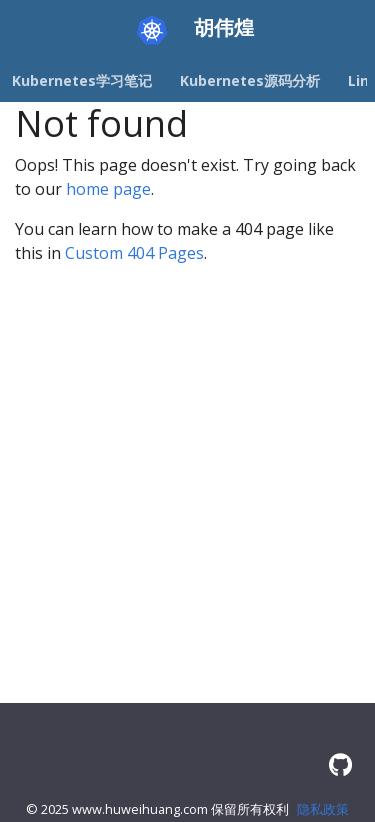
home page (108, 189)
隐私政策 (323, 809)
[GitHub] (340, 764)
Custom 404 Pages (134, 253)
